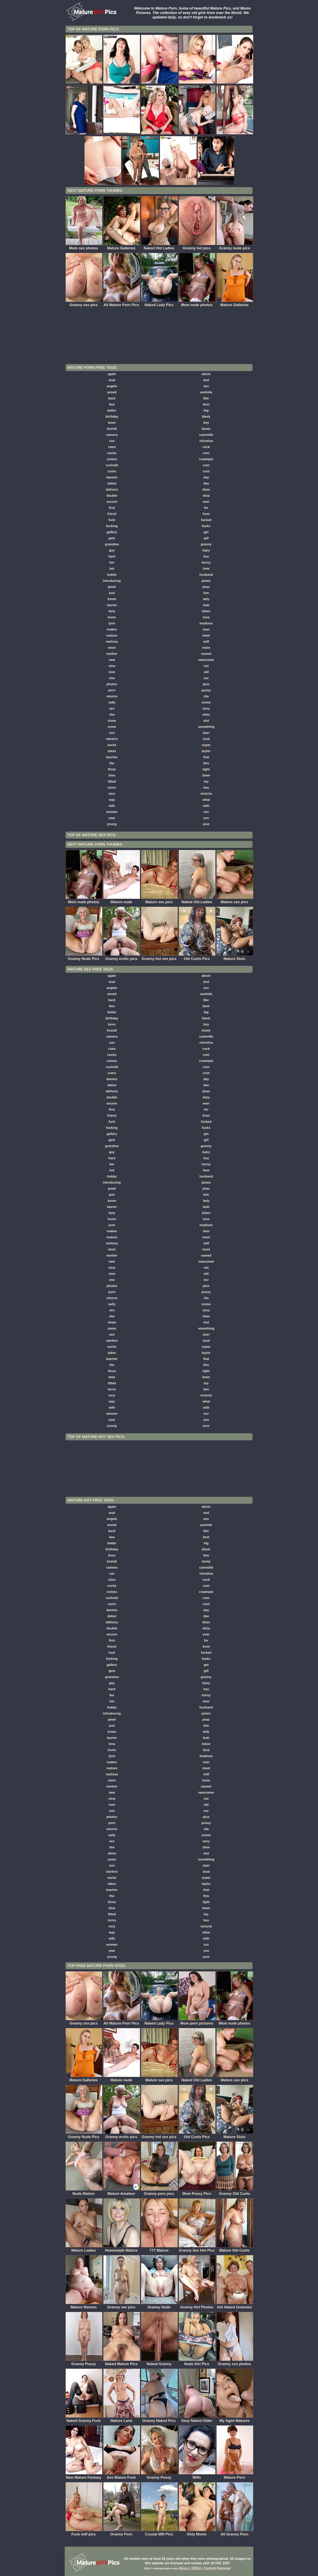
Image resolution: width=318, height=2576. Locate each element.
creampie (206, 459)
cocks (111, 453)
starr (206, 733)
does (206, 489)
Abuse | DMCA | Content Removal (205, 2568)
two (206, 787)
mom (112, 647)
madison (206, 623)
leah (206, 605)
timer (206, 775)
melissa (112, 641)
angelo (112, 386)
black (206, 416)
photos (111, 684)
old (206, 672)
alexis (206, 374)
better (111, 410)
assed (111, 392)
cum (206, 465)
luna (206, 617)
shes (206, 714)
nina (112, 666)
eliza (206, 495)
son (112, 733)
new (112, 660)
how (206, 568)
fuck (112, 520)
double (111, 495)
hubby (112, 574)
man (206, 629)
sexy (206, 708)
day (206, 477)
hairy (206, 550)
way (112, 799)
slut (206, 720)
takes (112, 751)
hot (111, 568)
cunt (206, 471)
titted (112, 781)
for (206, 507)
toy (206, 781)
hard (111, 556)
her (111, 562)
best (206, 404)
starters (112, 739)
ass (206, 386)
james (206, 580)
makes (112, 629)
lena (112, 611)
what (206, 799)
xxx (206, 812)
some (112, 726)
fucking (112, 526)
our (206, 678)
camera (111, 434)
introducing (112, 580)
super (206, 745)
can (112, 441)
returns (111, 696)
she (112, 714)
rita (206, 696)
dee (206, 483)
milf (206, 641)
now (112, 672)
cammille (206, 434)
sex (112, 708)
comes (112, 459)
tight (206, 769)
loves (112, 617)
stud (206, 739)
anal (112, 380)
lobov (206, 611)
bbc (206, 398)
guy (112, 550)
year (112, 818)
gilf (206, 538)
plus (206, 684)
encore (111, 501)
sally (112, 702)
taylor (206, 751)
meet (206, 635)
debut (111, 483)
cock (206, 447)
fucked (206, 520)
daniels (111, 477)
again (112, 374)
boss (112, 422)
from (206, 514)
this (206, 763)
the (112, 763)
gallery (112, 532)
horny (206, 562)
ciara (112, 447)
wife (112, 806)
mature (111, 635)
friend (111, 514)
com (206, 453)
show (112, 720)
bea (112, 404)
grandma (112, 544)
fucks (206, 526)
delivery (112, 489)
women (111, 812)
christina (206, 441)
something (206, 726)
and (206, 380)
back (111, 398)
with (206, 806)
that (206, 757)
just (112, 593)
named (206, 653)
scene (206, 702)
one (112, 678)
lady (206, 599)
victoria (206, 793)
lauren (112, 605)
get (206, 532)
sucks (111, 745)
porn (112, 690)
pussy (206, 690)
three (112, 769)
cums (112, 471)
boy (206, 422)
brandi (112, 428)
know (112, 599)
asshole (206, 392)
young (112, 824)
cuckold (112, 465)
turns (112, 787)
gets (112, 538)
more (206, 647)
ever (206, 501)
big (206, 410)
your (206, 824)
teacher (112, 757)
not (206, 666)
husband (206, 574)
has (206, 556)
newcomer (206, 660)
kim (206, 593)
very (112, 793)
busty (206, 428)
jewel (112, 587)
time (112, 775)
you (206, 818)
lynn (112, 623)
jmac (206, 587)
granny (206, 544)
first (112, 507)
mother (111, 653)
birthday (111, 416)
